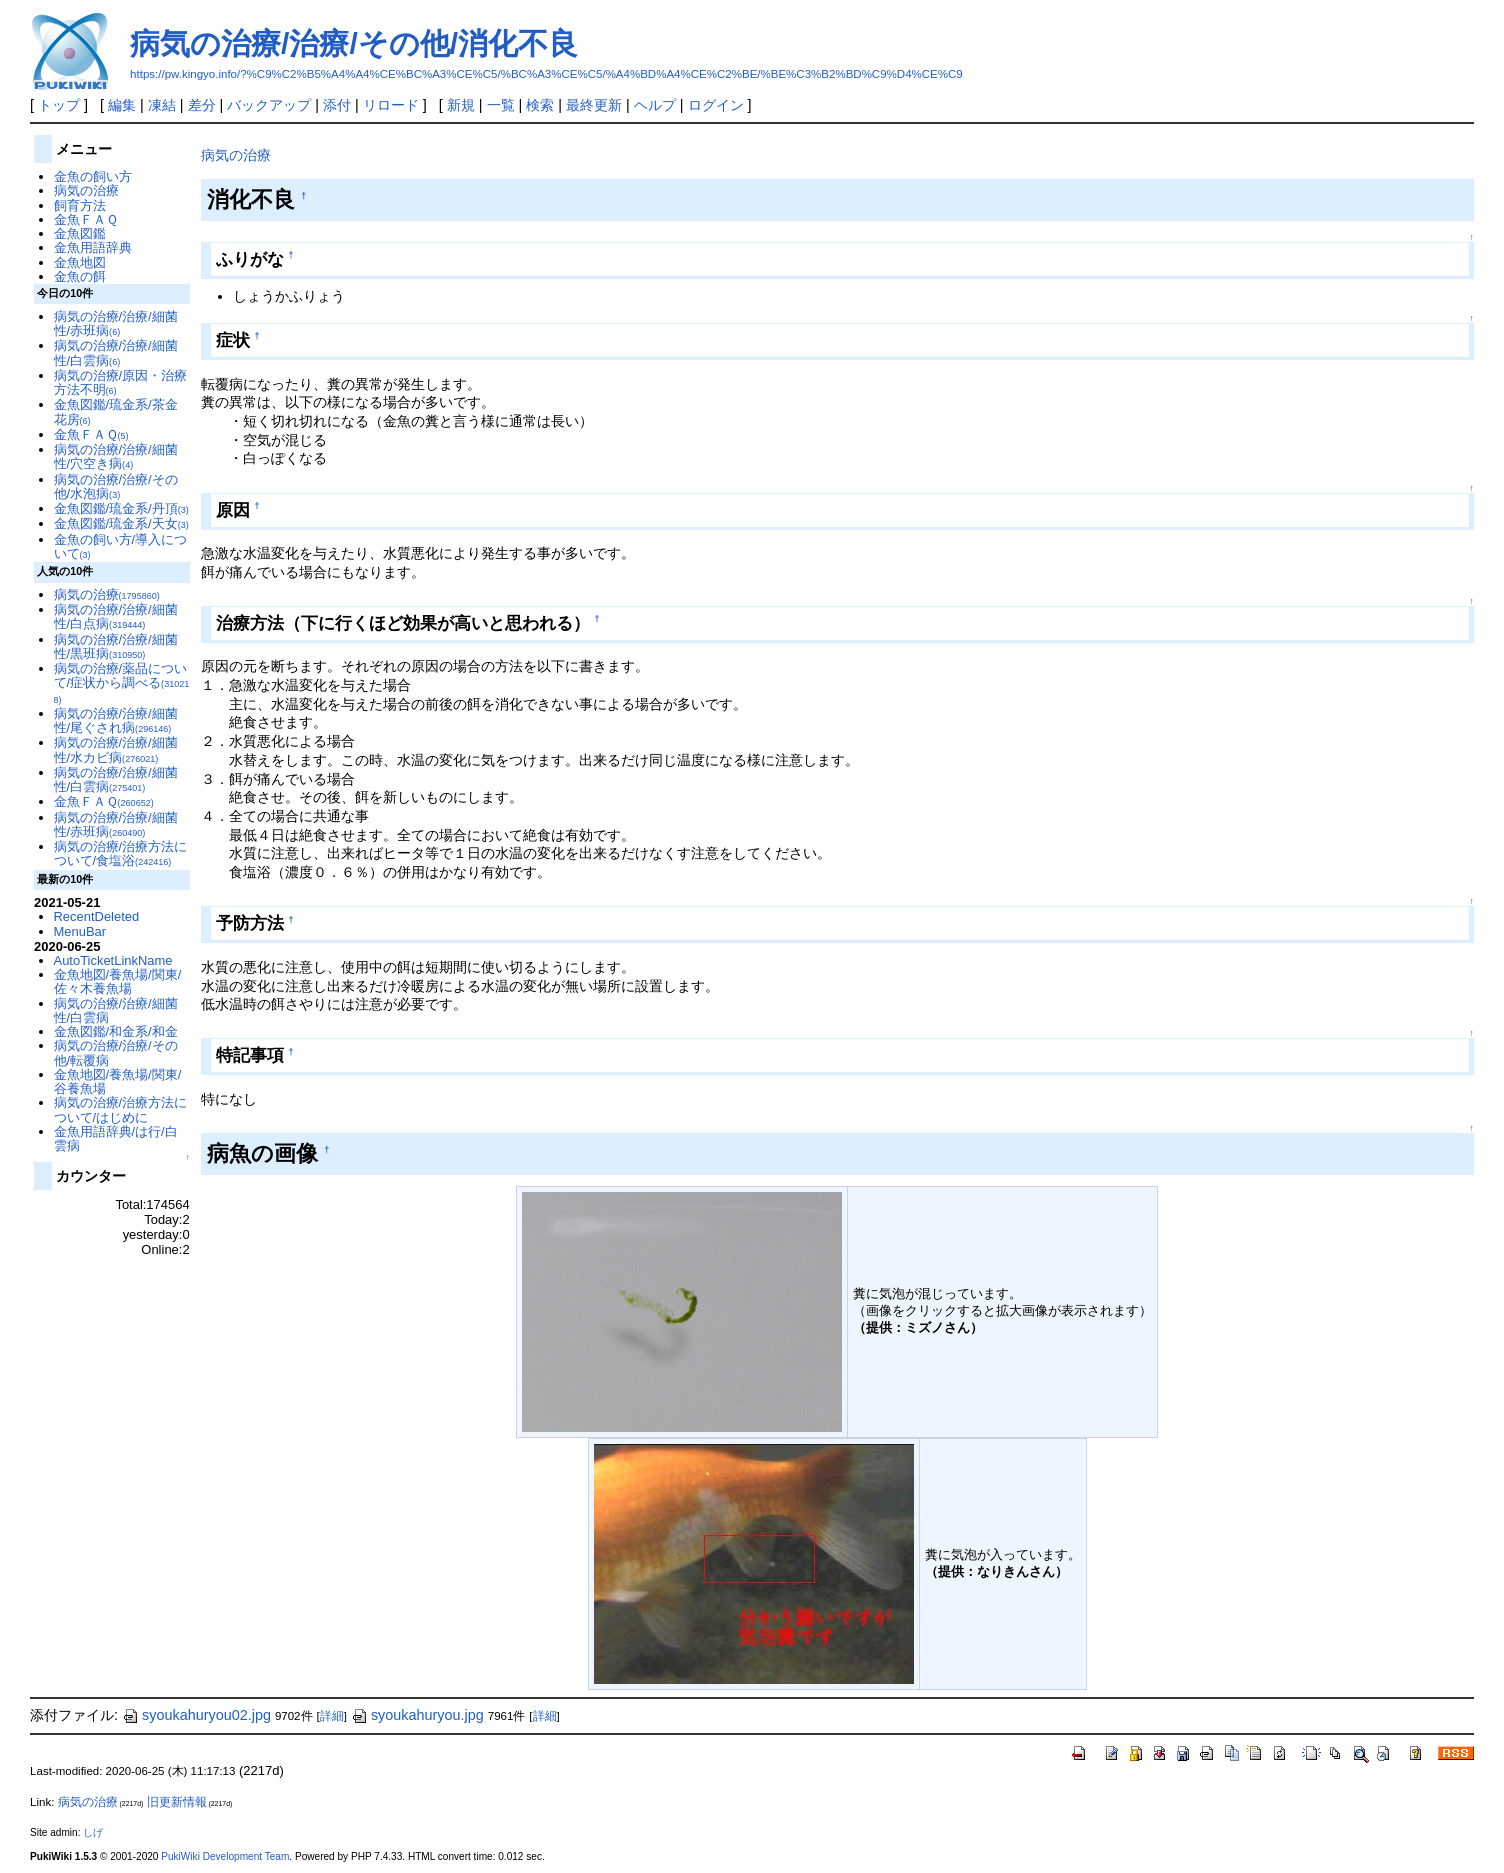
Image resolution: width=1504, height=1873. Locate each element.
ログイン (716, 105)
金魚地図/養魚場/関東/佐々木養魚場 (118, 981)
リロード (391, 105)
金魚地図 (80, 262)
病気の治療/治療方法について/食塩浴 (121, 853)
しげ (93, 1832)
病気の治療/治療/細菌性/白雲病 (116, 352)
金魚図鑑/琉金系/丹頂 (121, 508)
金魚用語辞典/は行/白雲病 (116, 1138)
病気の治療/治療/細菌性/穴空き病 (116, 456)
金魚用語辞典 (93, 247)
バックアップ (269, 105)
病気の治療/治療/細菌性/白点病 (116, 616)
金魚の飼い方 (93, 176)
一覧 (501, 105)
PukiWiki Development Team (225, 1856)
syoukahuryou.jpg (417, 1715)
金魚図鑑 (80, 233)
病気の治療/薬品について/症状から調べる (122, 683)
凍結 (162, 105)
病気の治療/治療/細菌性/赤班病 (116, 323)
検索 (540, 105)
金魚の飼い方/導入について (121, 546)
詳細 (332, 1716)
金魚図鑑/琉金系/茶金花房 (116, 411)
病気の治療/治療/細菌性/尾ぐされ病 (116, 720)
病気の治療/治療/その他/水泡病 (116, 486)
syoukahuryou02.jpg (196, 1715)
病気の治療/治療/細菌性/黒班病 (116, 646)
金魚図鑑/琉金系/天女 (121, 523)
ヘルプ (655, 105)
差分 (202, 105)
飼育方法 (80, 205)
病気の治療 (236, 155)
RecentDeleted (97, 916)
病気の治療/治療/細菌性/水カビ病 (116, 749)
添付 (337, 105)
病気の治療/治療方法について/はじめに (121, 1109)
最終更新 (594, 105)
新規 (461, 105)
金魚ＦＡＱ (86, 219)
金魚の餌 (80, 276)
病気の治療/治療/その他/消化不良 (354, 43)
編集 (122, 105)
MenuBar (80, 931)
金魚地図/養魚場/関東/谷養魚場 (118, 1081)
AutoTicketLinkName (113, 960)
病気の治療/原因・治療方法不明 (121, 382)
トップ (59, 105)
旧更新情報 (177, 1802)
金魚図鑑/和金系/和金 (116, 1031)
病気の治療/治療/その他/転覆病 (116, 1052)
